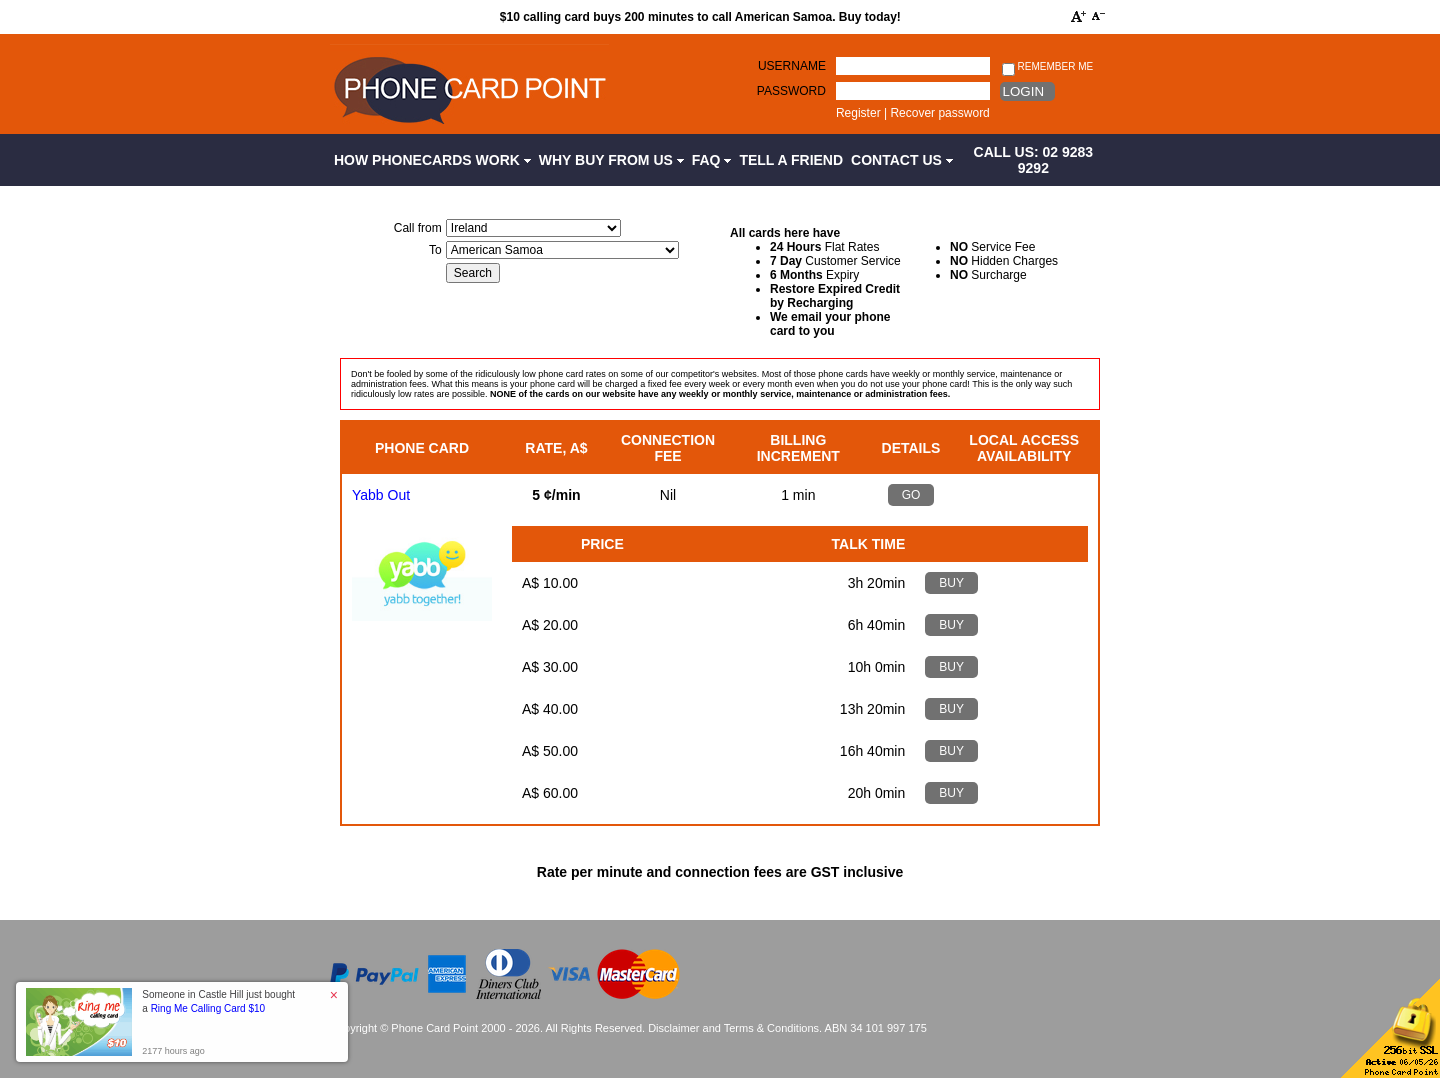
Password (791, 91)
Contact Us (902, 160)
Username (792, 66)
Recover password (939, 113)
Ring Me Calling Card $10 (208, 1008)
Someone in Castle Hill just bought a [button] (218, 1001)
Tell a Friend (791, 160)
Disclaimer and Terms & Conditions (733, 1028)
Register (858, 113)
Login (1023, 91)
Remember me (1047, 67)
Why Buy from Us (611, 160)
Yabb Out (381, 495)
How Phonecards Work (432, 160)
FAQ (712, 160)
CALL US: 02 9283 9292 (1034, 160)
